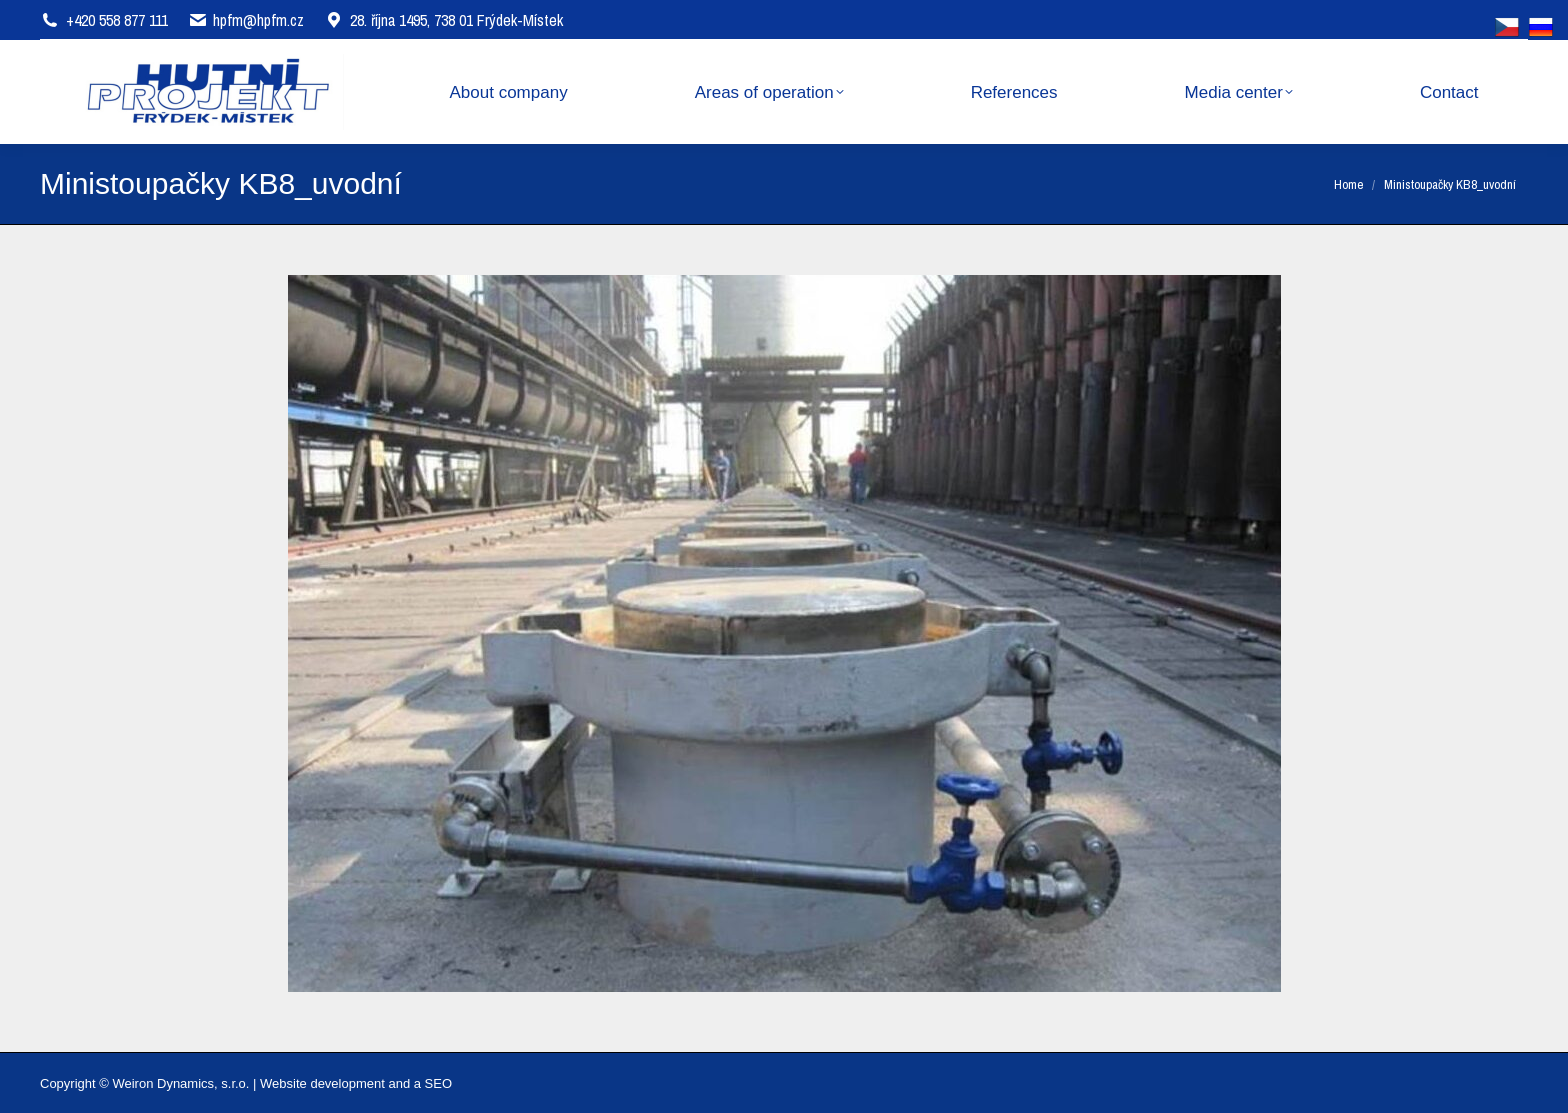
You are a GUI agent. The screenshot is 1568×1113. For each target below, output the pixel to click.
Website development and (335, 1083)
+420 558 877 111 (117, 20)
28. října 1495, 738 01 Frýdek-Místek (443, 20)
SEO (438, 1083)
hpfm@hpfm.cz (258, 20)
